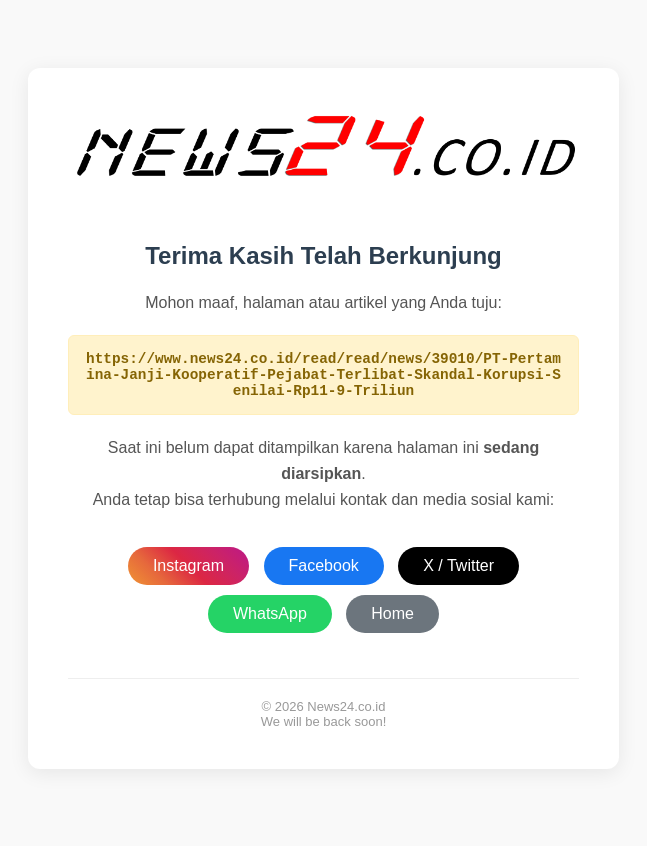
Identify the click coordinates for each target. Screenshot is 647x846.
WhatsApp (270, 622)
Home (392, 622)
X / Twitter (458, 574)
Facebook (324, 574)
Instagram (188, 574)
